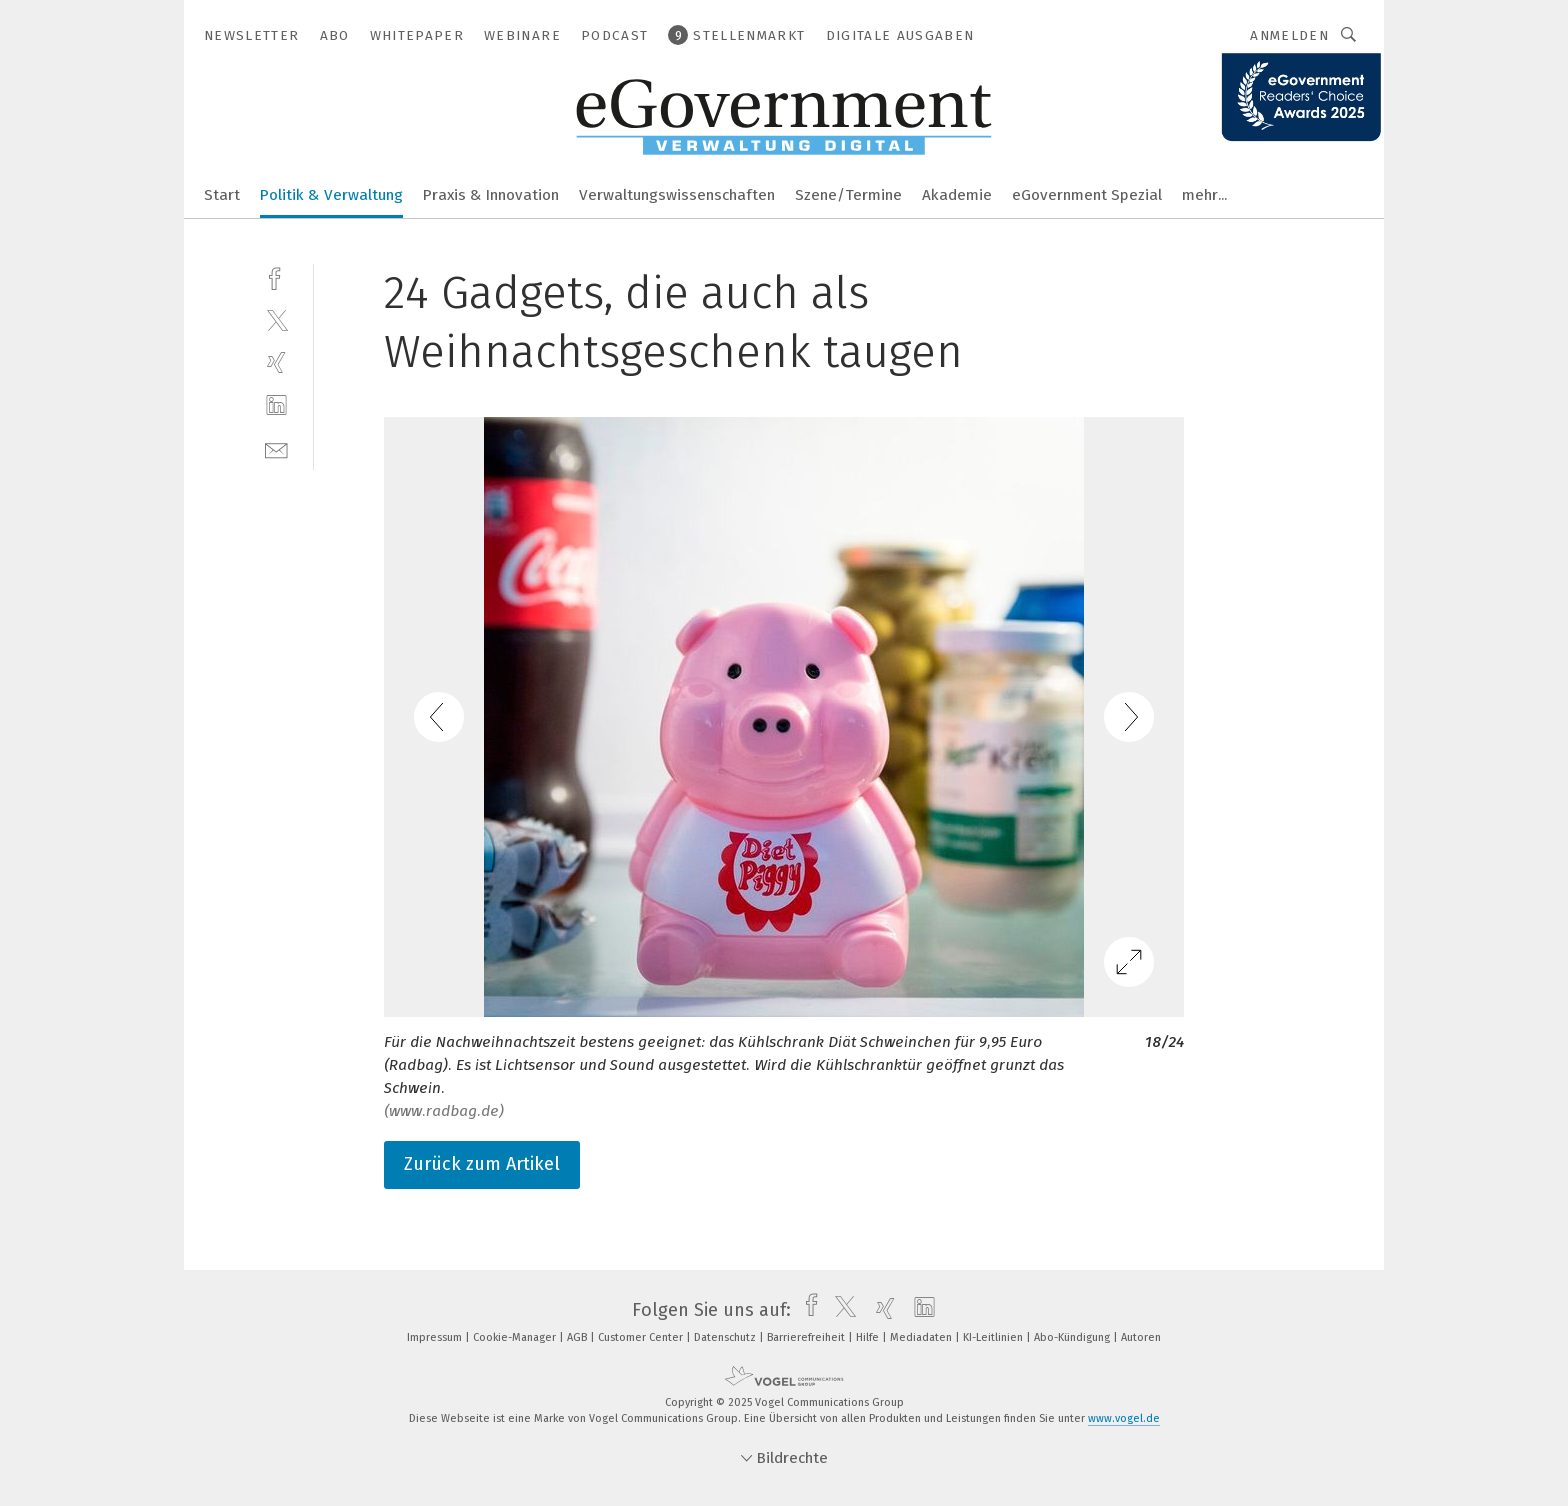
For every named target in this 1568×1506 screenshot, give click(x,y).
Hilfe (869, 1337)
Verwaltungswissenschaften (677, 195)
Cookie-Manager (516, 1337)
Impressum (436, 1337)
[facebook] (276, 276)
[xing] (276, 362)
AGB (578, 1337)
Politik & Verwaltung (331, 195)
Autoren (1141, 1337)
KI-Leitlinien (994, 1337)
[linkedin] (276, 405)
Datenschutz (726, 1337)
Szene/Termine (848, 195)
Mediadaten (922, 1337)
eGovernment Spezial (1087, 195)
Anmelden (1289, 35)
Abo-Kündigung (1073, 1337)
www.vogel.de (1124, 1418)
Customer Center (642, 1337)
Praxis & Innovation (491, 195)
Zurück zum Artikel (482, 1164)
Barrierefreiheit (807, 1337)
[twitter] (276, 319)
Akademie (957, 195)
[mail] (276, 448)
